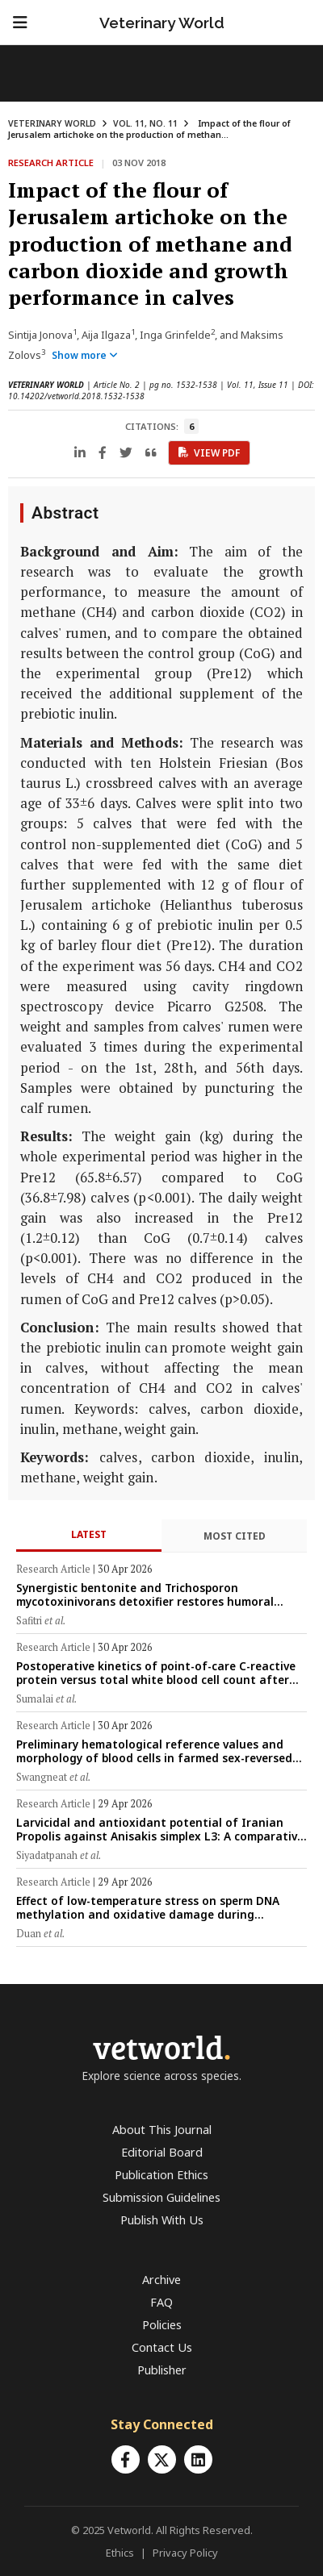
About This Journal (162, 2129)
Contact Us (162, 2347)
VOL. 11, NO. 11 (145, 123)
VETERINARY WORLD (52, 123)
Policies (162, 2324)
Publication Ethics (161, 2174)
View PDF (209, 453)
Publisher (162, 2370)
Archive (161, 2279)
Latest (89, 1534)
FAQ (161, 2302)
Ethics (120, 2552)
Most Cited (234, 1536)
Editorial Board (162, 2152)
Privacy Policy (185, 2552)
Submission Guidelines (161, 2197)
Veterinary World (161, 22)
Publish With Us (161, 2220)
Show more (85, 355)
